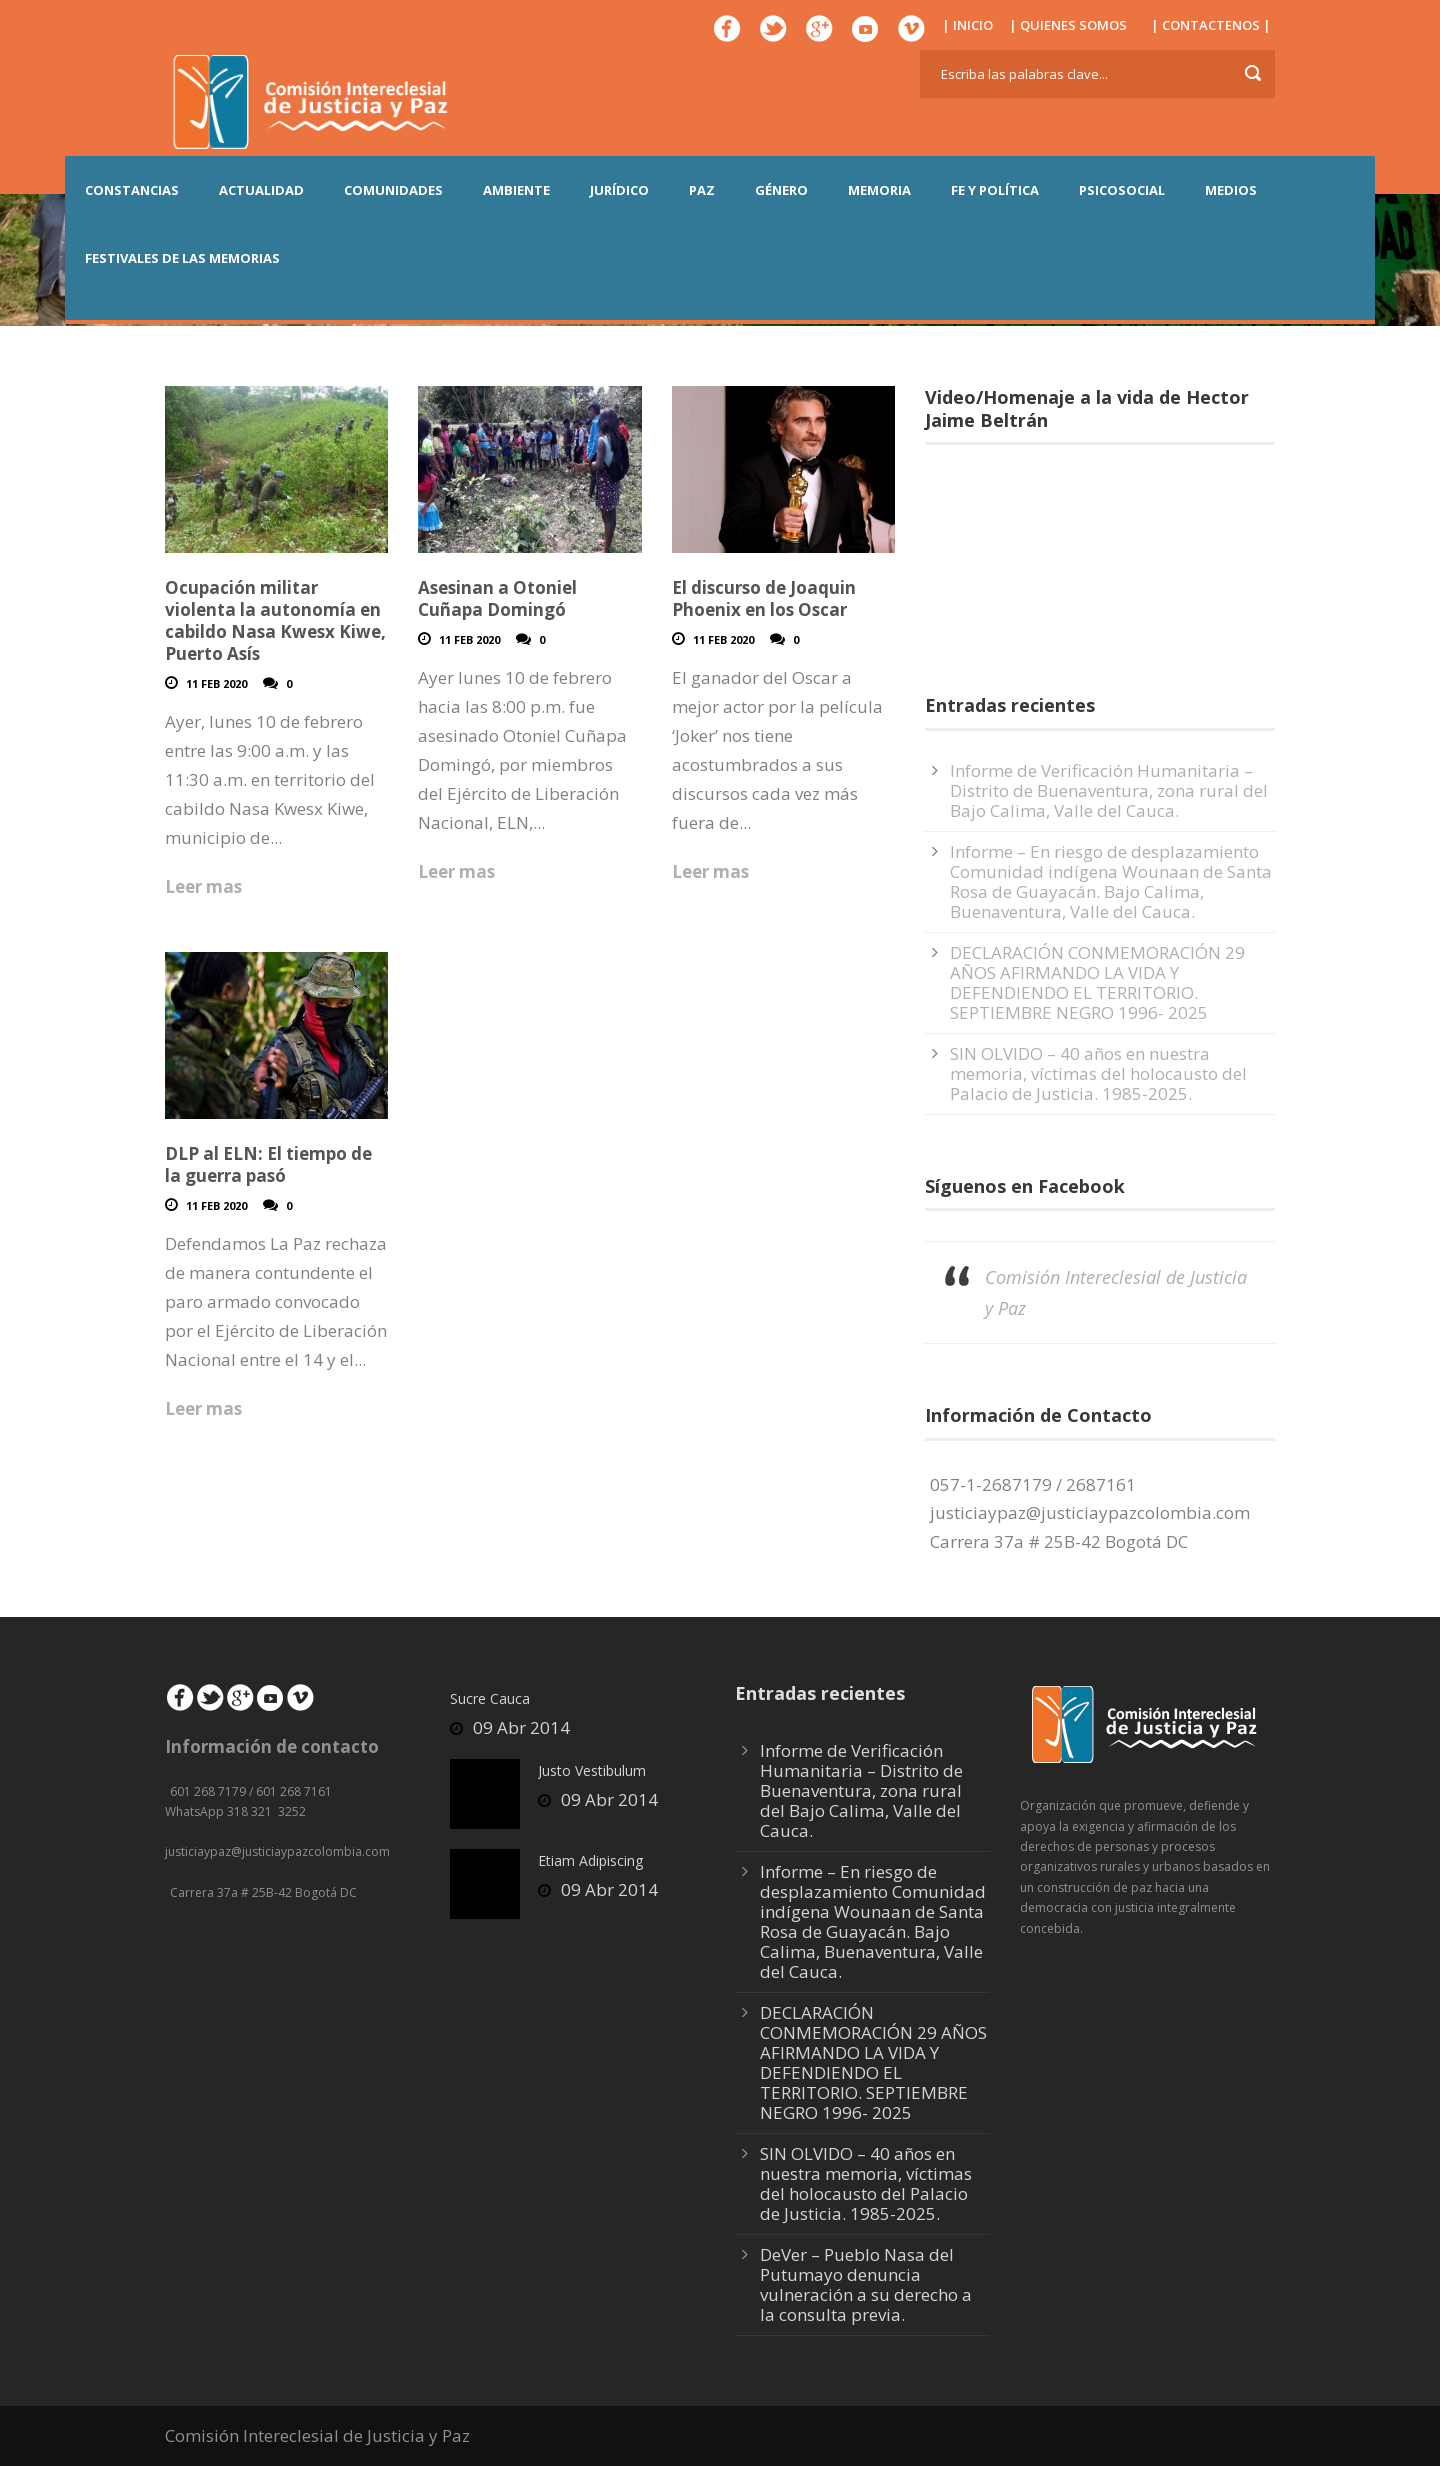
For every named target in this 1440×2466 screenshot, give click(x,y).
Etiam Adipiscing (590, 1860)
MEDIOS (1231, 190)
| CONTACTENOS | (1211, 25)
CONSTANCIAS (132, 190)
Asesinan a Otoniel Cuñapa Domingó (497, 598)
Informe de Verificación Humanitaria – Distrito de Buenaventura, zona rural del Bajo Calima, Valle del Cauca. (1109, 790)
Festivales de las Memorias (182, 258)
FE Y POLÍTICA (995, 190)
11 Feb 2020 (216, 683)
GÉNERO (781, 190)
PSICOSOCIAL (1122, 190)
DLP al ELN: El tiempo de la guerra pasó (268, 1164)
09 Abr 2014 (521, 1727)
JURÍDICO (619, 190)
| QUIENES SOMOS (1068, 25)
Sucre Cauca (490, 1698)
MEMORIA (879, 190)
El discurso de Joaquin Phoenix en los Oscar (764, 598)
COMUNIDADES (393, 190)
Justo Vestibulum (592, 1770)
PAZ (702, 190)
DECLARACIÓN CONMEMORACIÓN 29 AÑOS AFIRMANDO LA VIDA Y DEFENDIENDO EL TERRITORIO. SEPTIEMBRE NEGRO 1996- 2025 (1097, 982)
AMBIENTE (516, 190)
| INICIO (967, 25)
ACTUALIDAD (261, 190)
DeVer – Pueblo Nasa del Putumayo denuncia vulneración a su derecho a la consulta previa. (866, 2284)
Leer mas (203, 886)
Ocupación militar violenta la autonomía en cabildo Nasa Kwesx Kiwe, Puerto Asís (275, 620)
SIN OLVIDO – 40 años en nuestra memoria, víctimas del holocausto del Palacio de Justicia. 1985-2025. (1098, 1073)
